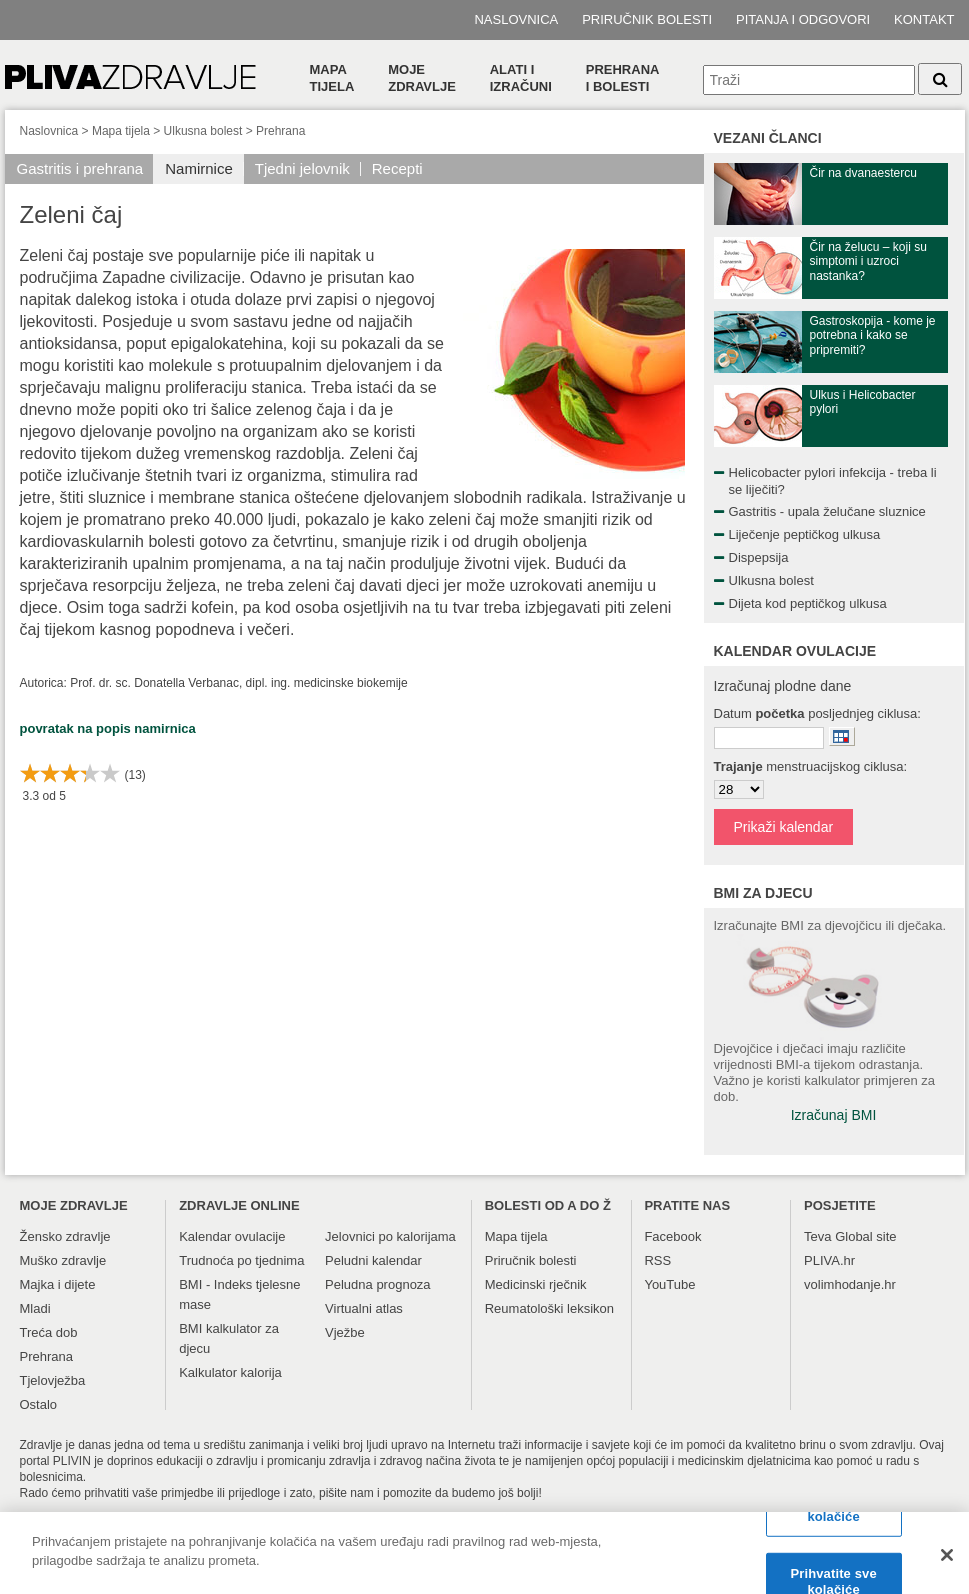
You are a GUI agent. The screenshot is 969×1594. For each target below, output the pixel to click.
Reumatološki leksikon (549, 1308)
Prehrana (280, 131)
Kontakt (924, 19)
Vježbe (345, 1332)
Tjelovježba (53, 1380)
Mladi (35, 1308)
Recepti (397, 168)
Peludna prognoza (378, 1284)
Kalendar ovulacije (232, 1236)
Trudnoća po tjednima (241, 1260)
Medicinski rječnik (536, 1284)
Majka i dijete (58, 1284)
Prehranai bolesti (623, 78)
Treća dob (49, 1332)
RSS (657, 1260)
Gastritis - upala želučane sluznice (827, 511)
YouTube (669, 1284)
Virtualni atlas (364, 1308)
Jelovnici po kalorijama (390, 1236)
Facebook (672, 1236)
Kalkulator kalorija (230, 1372)
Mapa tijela (332, 78)
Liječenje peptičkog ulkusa (805, 534)
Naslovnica (516, 19)
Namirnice (199, 168)
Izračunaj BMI (834, 1115)
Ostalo (39, 1404)
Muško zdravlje (63, 1260)
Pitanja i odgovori (803, 19)
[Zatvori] (947, 1557)
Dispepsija (759, 557)
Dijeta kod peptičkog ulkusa (808, 603)
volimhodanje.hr (850, 1284)
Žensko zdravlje (65, 1236)
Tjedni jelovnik (302, 168)
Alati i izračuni (521, 78)
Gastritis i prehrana (80, 168)
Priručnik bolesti (647, 19)
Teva (817, 1236)
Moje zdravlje (422, 78)
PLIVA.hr (829, 1260)
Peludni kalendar (373, 1260)
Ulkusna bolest (203, 131)
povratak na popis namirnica (108, 728)
